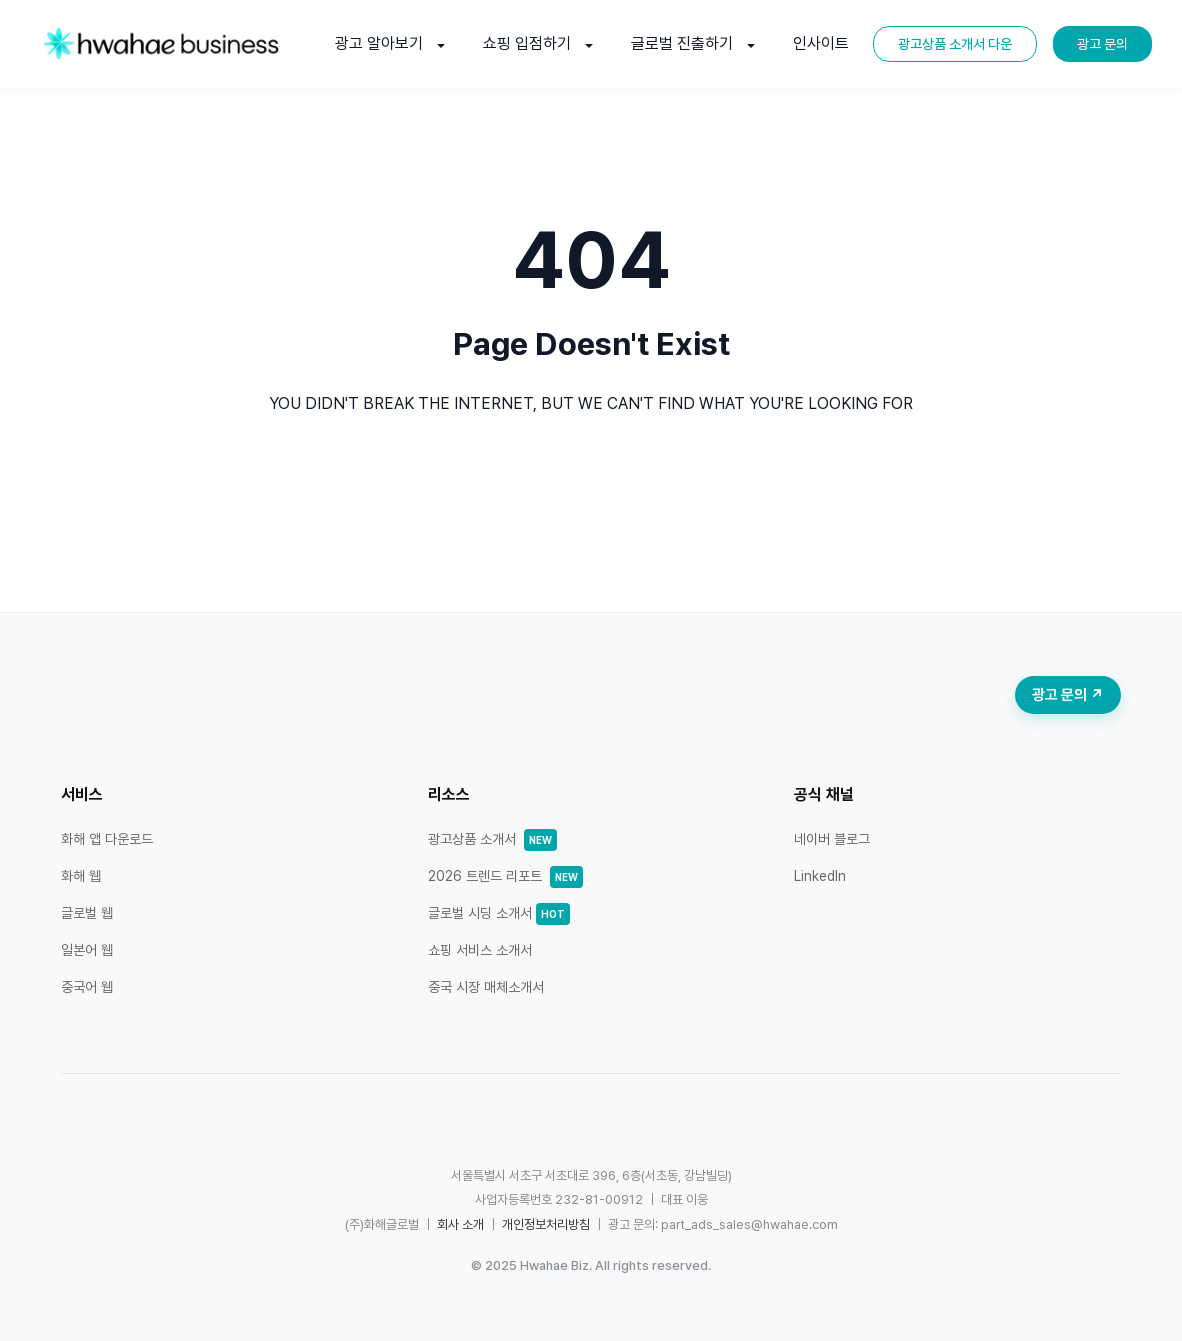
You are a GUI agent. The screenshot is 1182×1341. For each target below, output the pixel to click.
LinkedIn (820, 876)
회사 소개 (460, 1224)
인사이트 (821, 43)
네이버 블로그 (832, 839)
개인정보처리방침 (546, 1224)
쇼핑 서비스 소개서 (480, 950)
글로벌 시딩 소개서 (499, 913)
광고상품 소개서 (492, 839)
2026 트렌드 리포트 (505, 876)
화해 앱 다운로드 (107, 839)
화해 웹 (81, 876)
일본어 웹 (87, 950)
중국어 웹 (87, 987)
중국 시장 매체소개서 (486, 987)
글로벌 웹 (87, 913)
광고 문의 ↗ (1068, 695)
